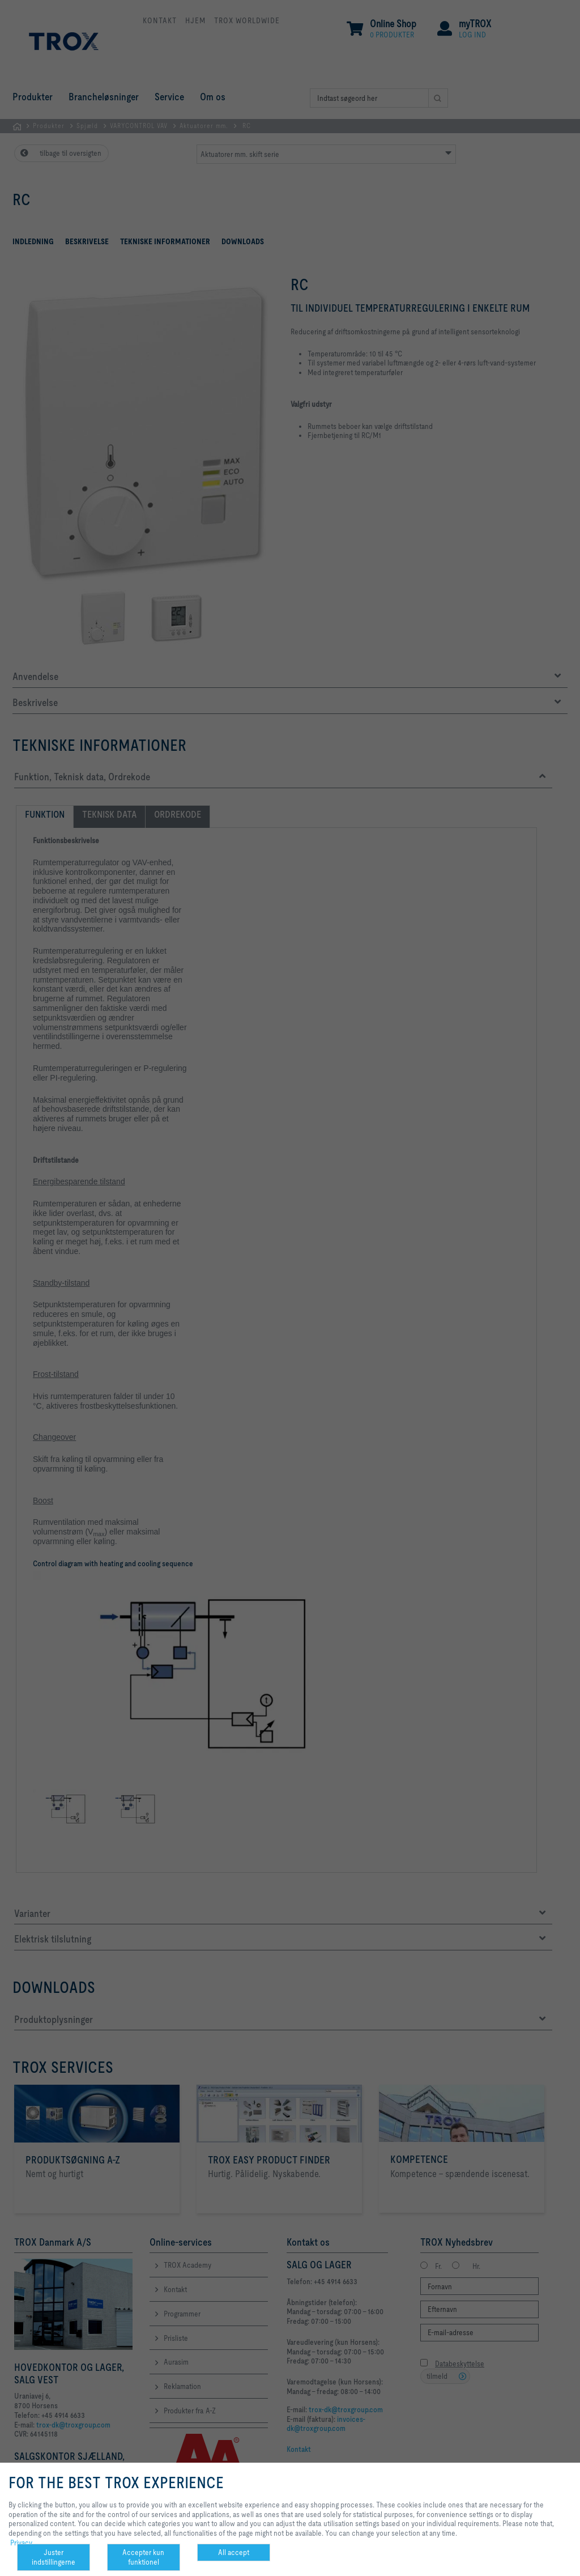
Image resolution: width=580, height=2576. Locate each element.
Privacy (21, 2542)
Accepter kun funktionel (143, 2557)
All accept (233, 2552)
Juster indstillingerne (53, 2557)
